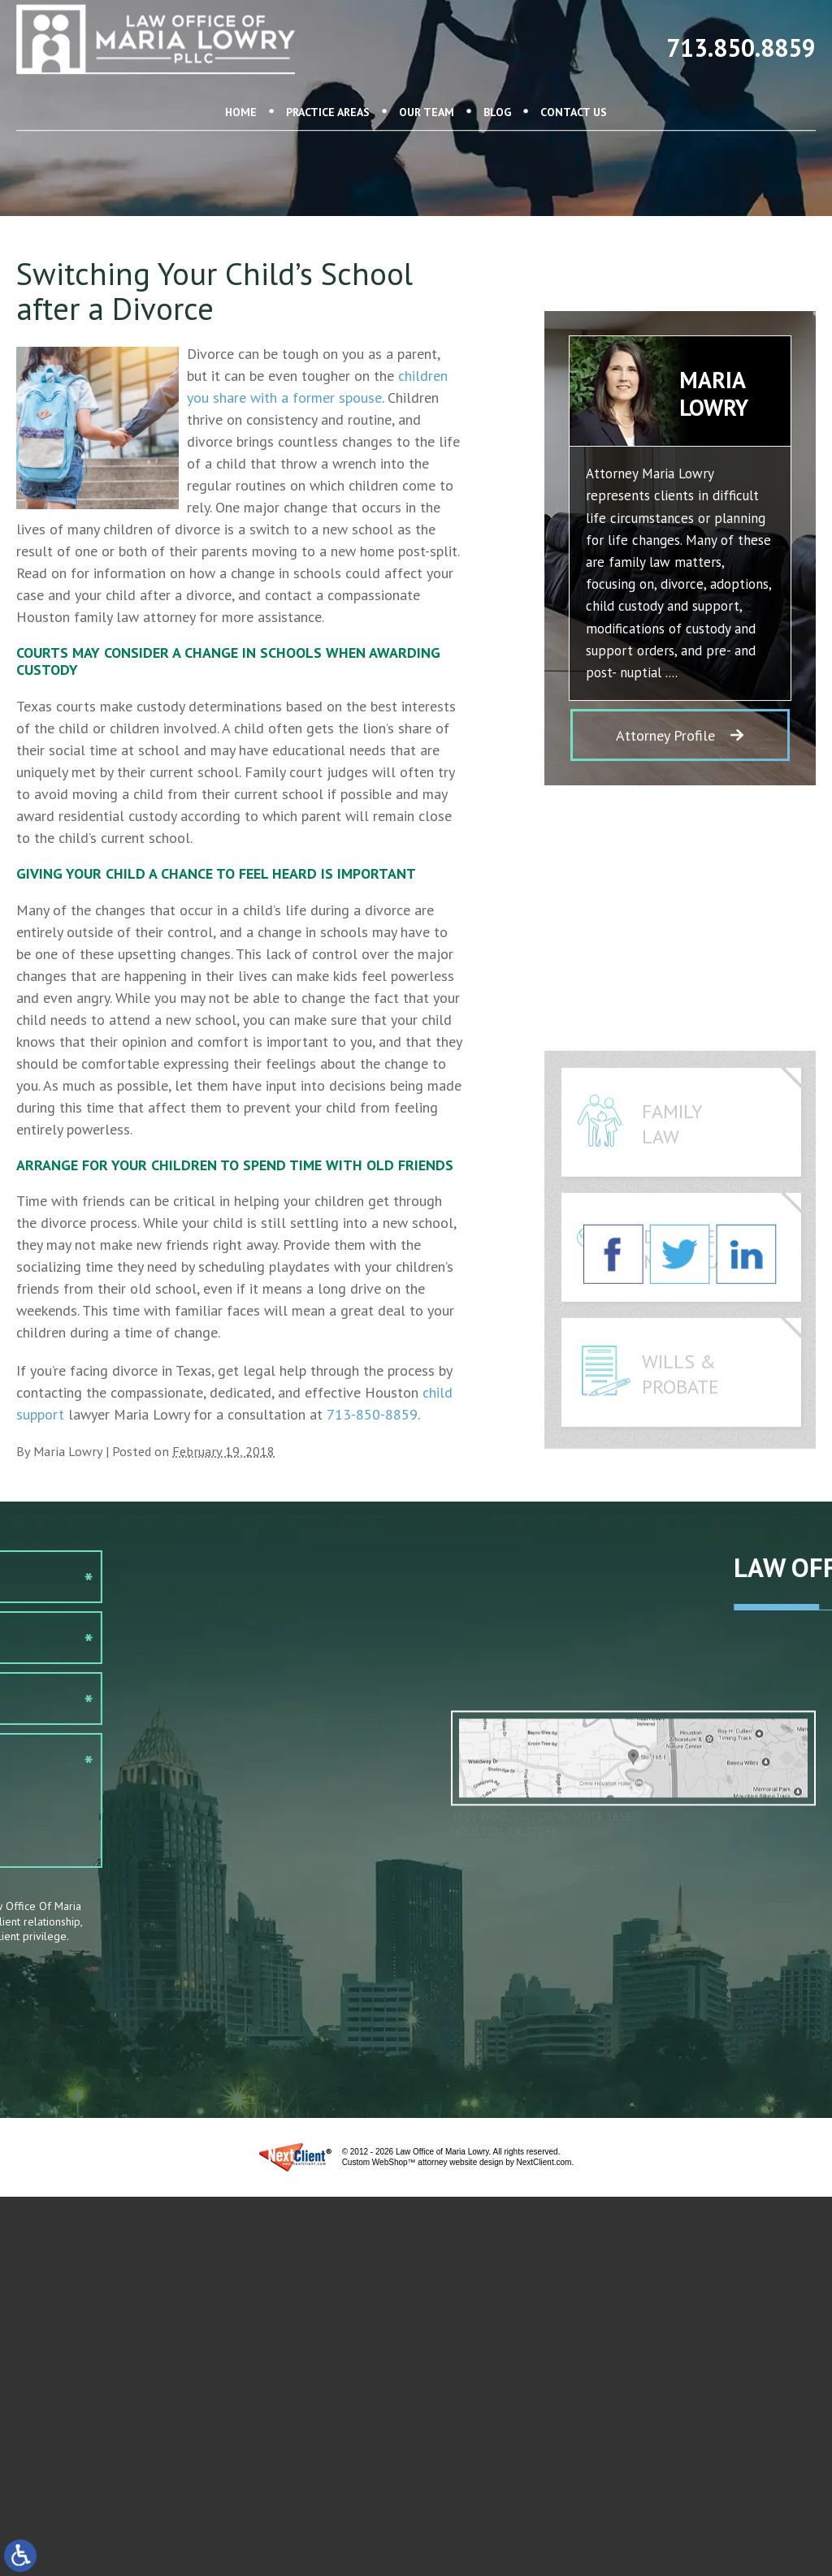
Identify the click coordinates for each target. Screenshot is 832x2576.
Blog (497, 83)
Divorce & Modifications (710, 1308)
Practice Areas (328, 83)
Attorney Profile (665, 763)
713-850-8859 (372, 1414)
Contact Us (573, 83)
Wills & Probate (680, 1433)
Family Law (672, 1183)
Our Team (426, 83)
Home (241, 83)
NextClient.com (544, 2162)
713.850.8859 (741, 34)
